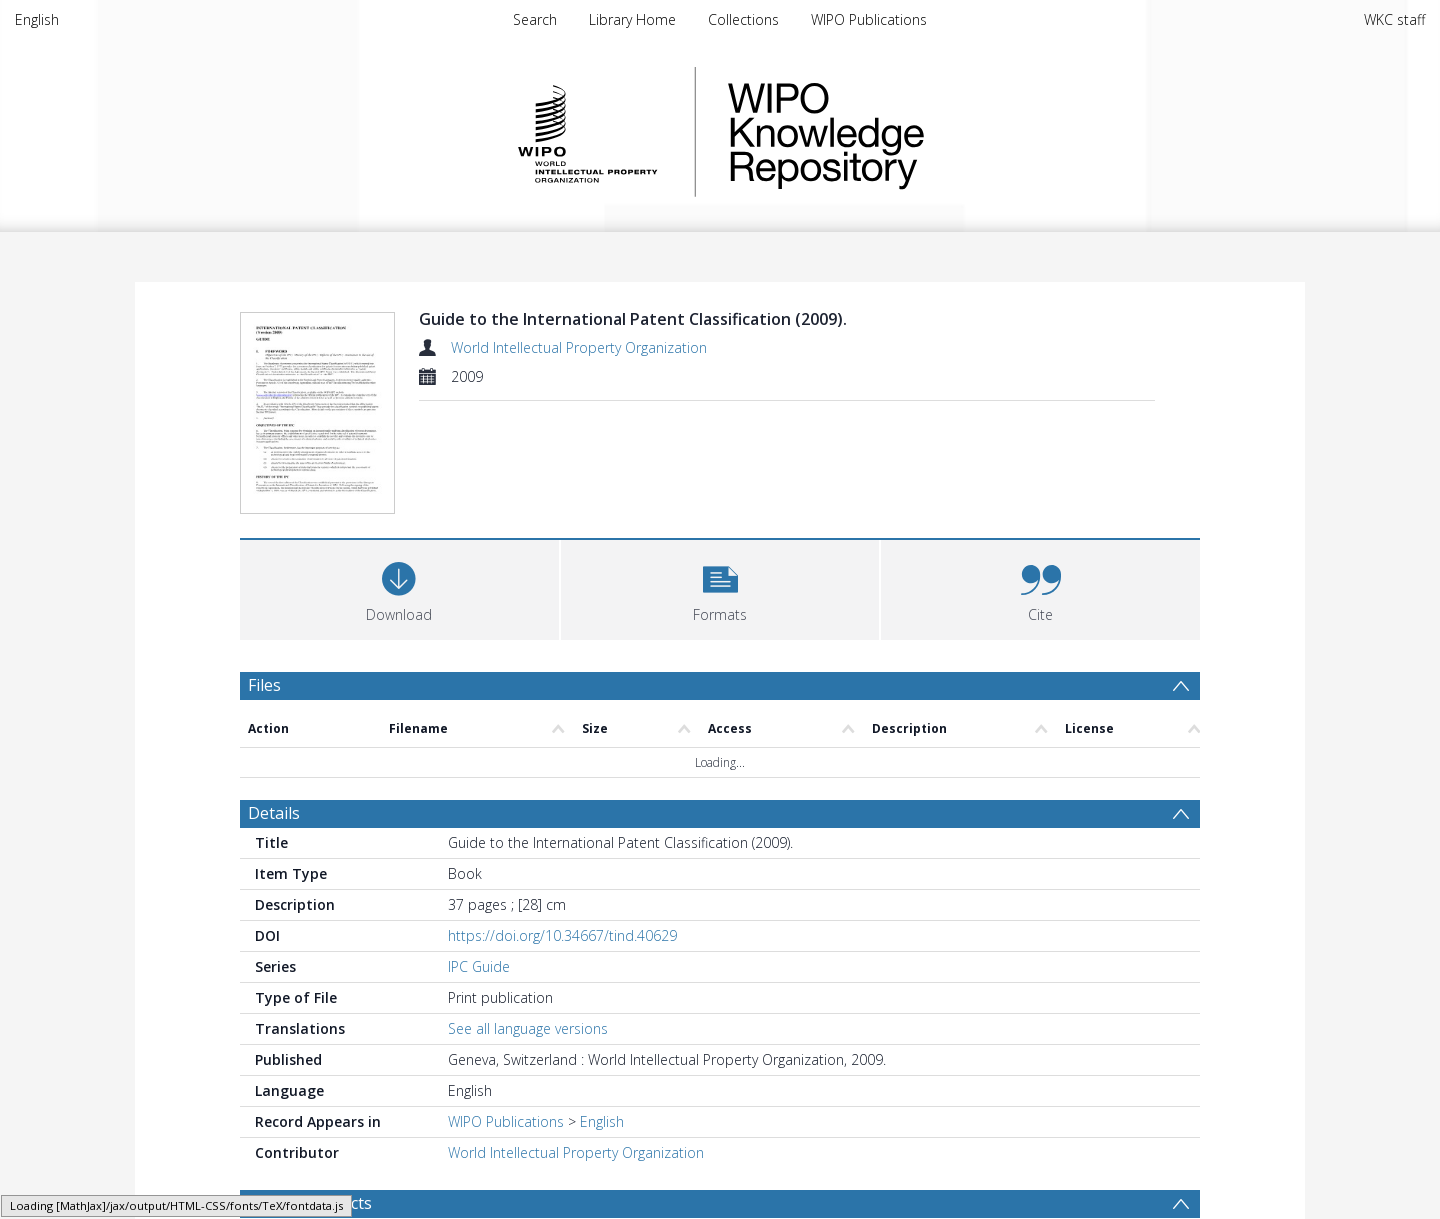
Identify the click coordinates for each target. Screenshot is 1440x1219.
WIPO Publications (869, 19)
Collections (743, 19)
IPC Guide (479, 864)
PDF (263, 1192)
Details (274, 711)
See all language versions (528, 926)
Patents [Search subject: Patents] (287, 1135)
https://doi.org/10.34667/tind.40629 (562, 833)
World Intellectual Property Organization (579, 347)
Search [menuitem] (535, 19)
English (37, 19)
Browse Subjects (310, 1101)
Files (264, 582)
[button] (720, 484)
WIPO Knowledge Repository (908, 132)
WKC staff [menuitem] (1394, 19)
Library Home (632, 19)
